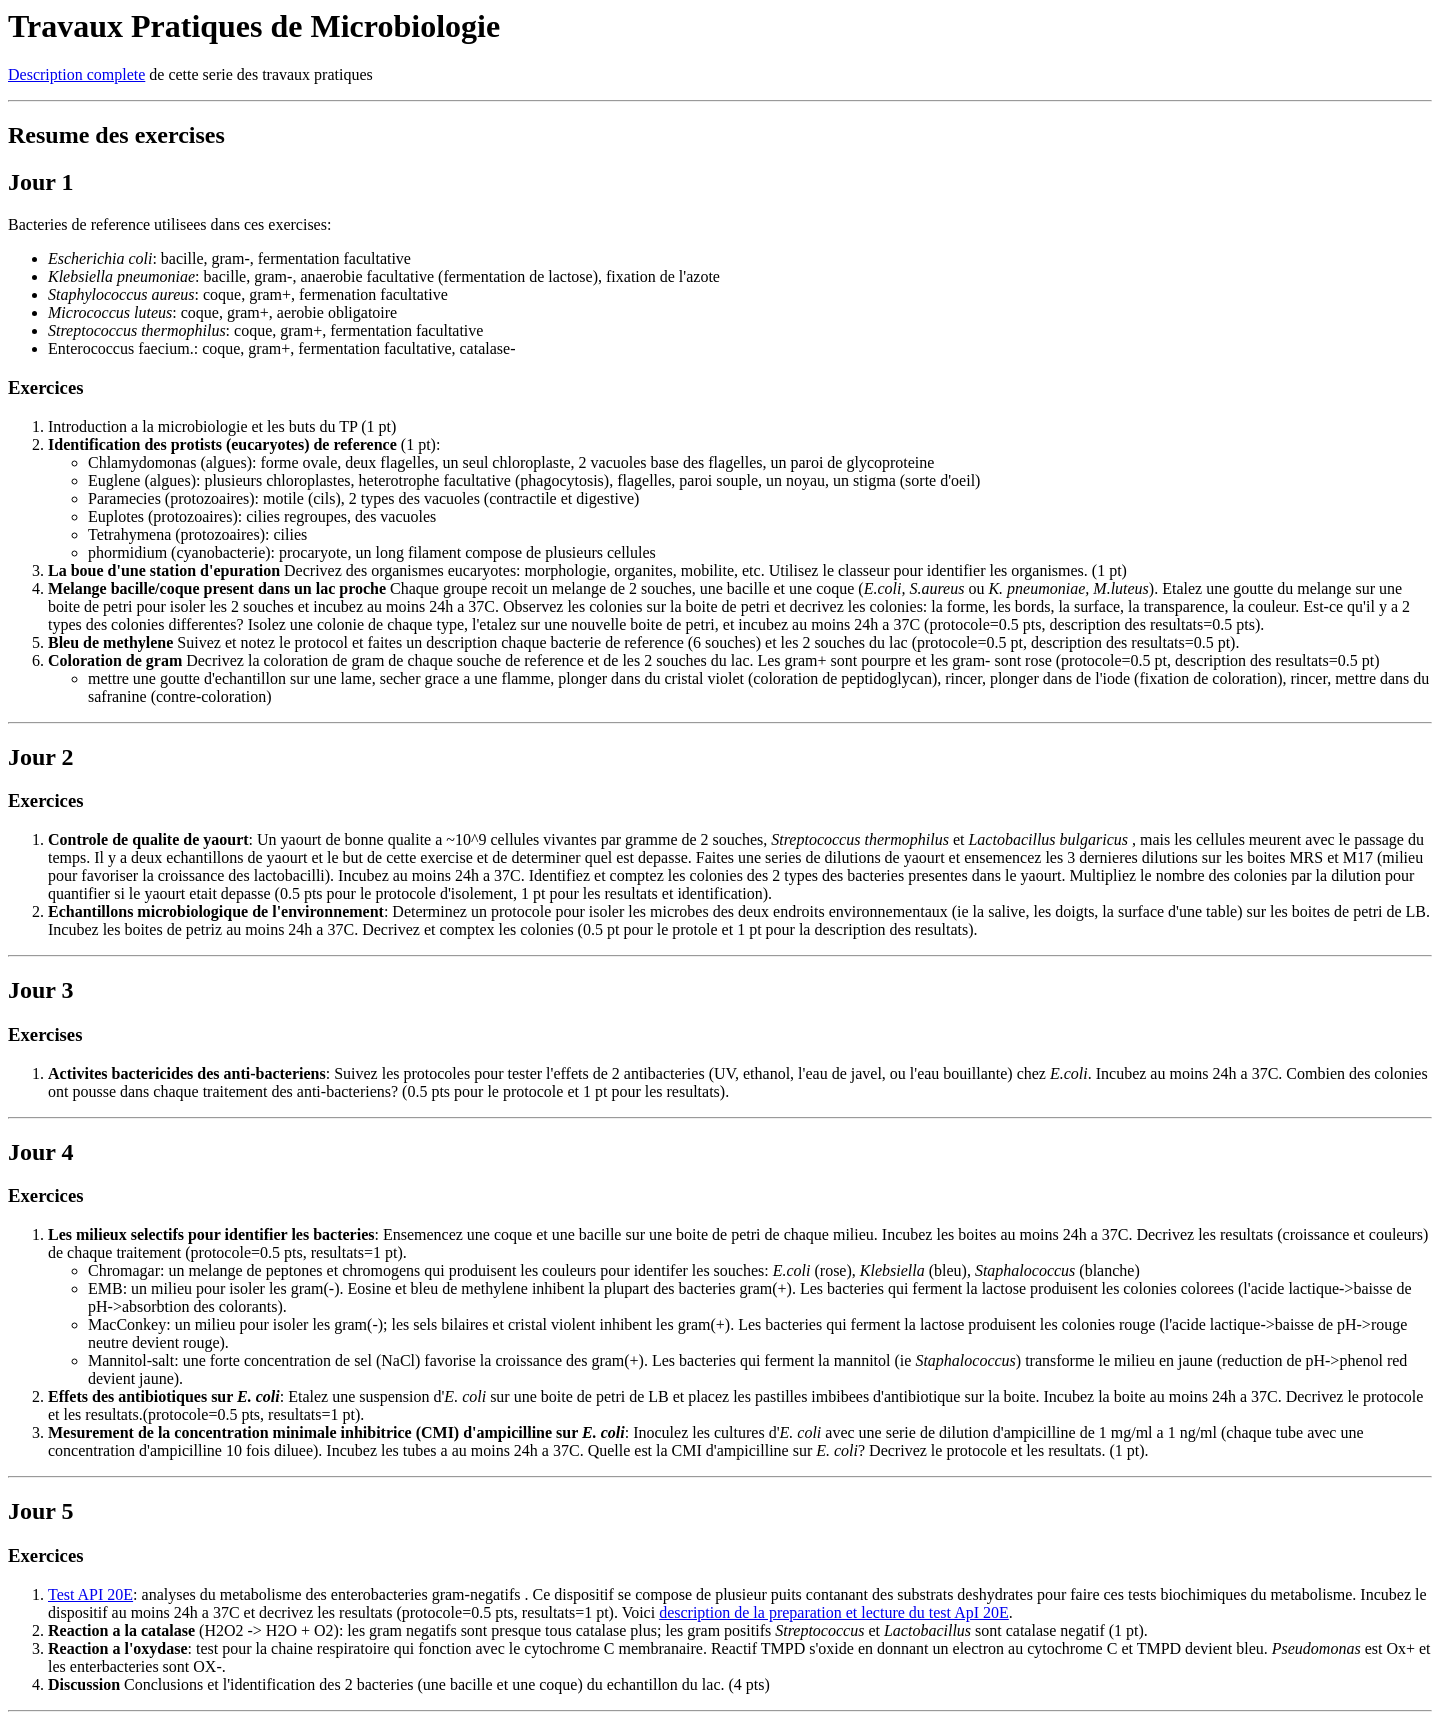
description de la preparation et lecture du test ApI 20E (834, 1612)
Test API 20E (90, 1594)
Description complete (76, 74)
